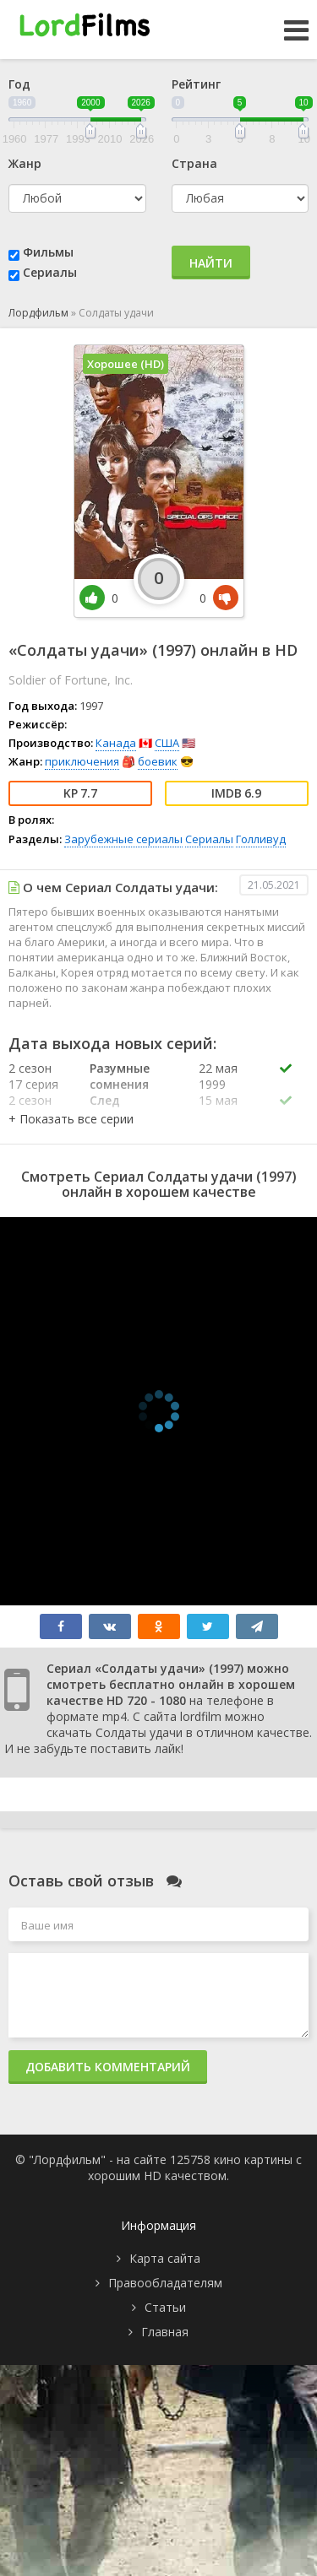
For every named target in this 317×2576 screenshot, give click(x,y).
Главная (165, 2332)
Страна (194, 163)
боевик (158, 761)
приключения (82, 761)
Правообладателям (165, 2283)
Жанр (24, 163)
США (167, 742)
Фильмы (48, 252)
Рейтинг (196, 84)
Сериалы (50, 272)
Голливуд (261, 839)
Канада (116, 742)
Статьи (165, 2307)
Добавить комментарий (107, 2067)
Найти (210, 263)
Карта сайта (164, 2258)
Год (19, 84)
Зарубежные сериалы (123, 839)
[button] (71, 1119)
